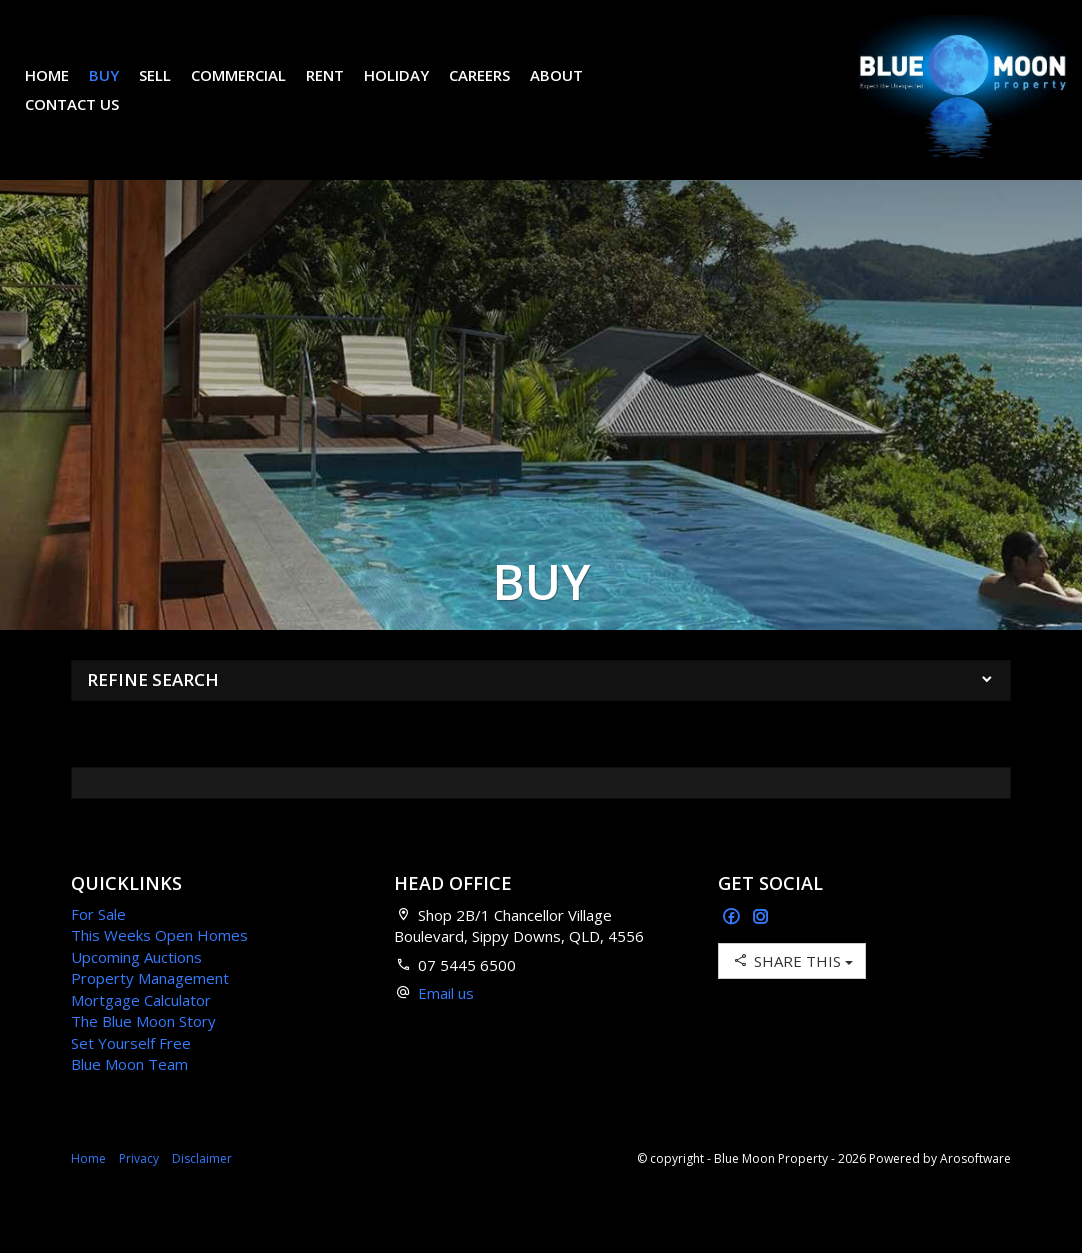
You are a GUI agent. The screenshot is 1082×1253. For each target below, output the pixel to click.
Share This (792, 990)
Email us (446, 1023)
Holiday (411, 90)
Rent (340, 90)
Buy (119, 90)
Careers (494, 90)
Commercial (253, 90)
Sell (170, 90)
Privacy (139, 1188)
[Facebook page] (733, 947)
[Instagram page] (761, 947)
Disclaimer (202, 1188)
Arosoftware (975, 1188)
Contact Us (87, 119)
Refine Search (153, 709)
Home (62, 90)
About (571, 90)
